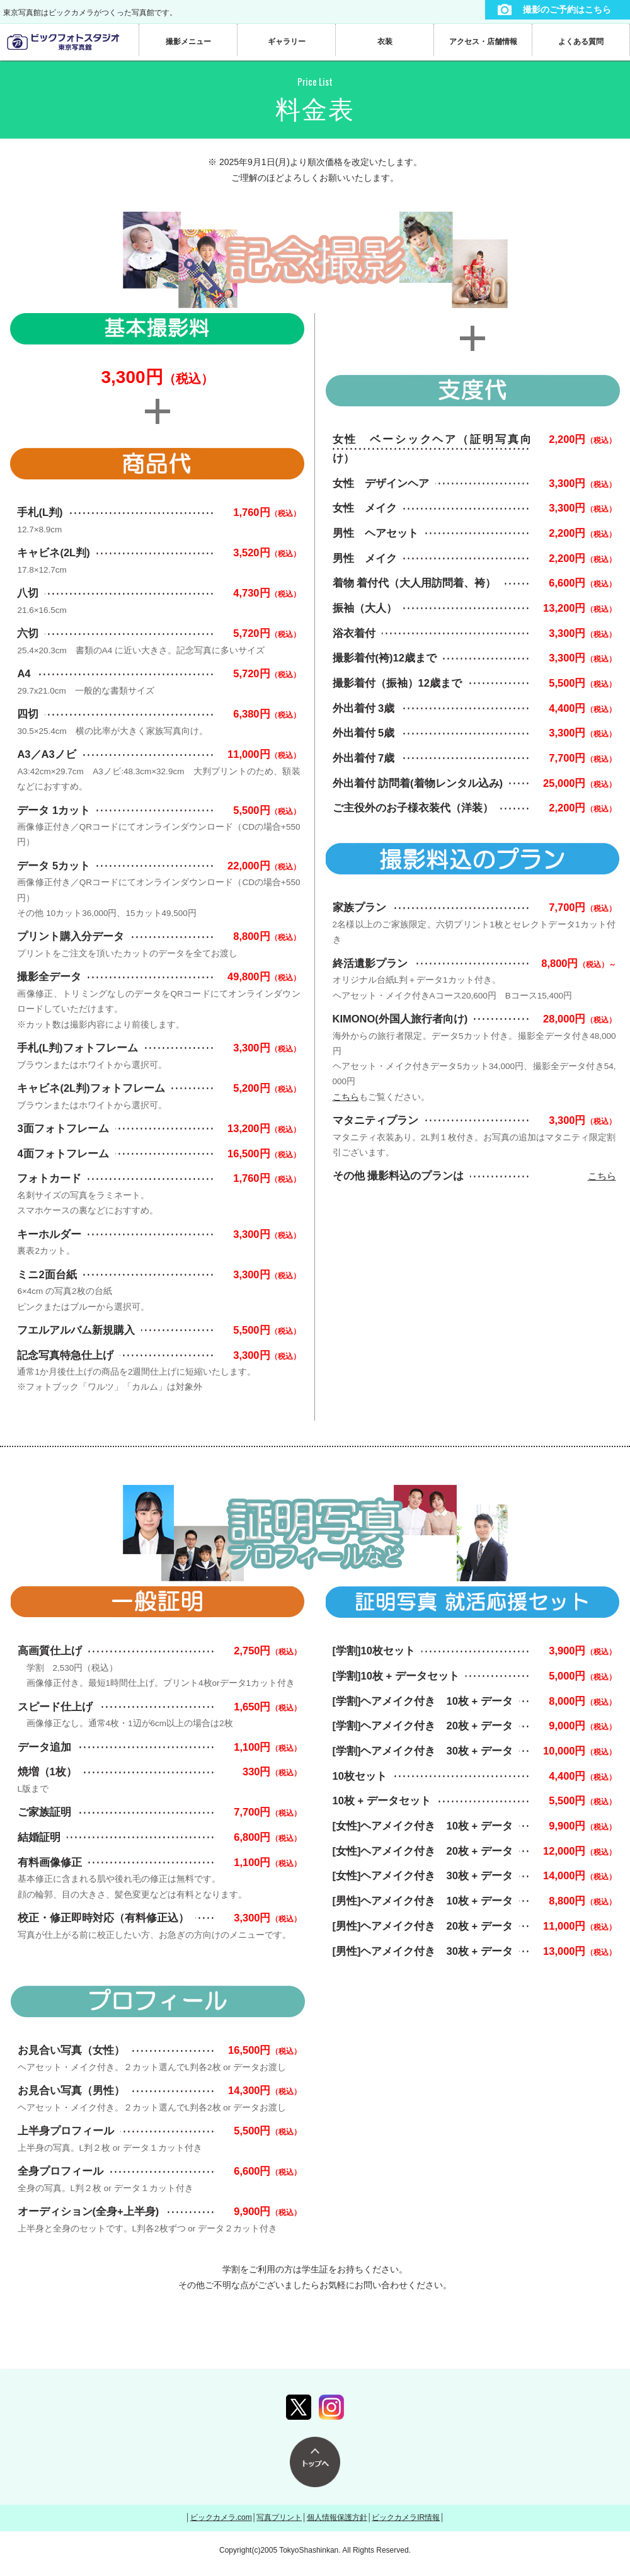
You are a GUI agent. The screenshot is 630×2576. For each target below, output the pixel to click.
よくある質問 (581, 41)
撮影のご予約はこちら (567, 9)
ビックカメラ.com (221, 2517)
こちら (346, 1097)
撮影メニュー (188, 41)
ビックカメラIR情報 (406, 2517)
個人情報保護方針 (337, 2517)
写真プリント (279, 2517)
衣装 (384, 41)
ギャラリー (287, 41)
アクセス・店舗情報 (483, 41)
